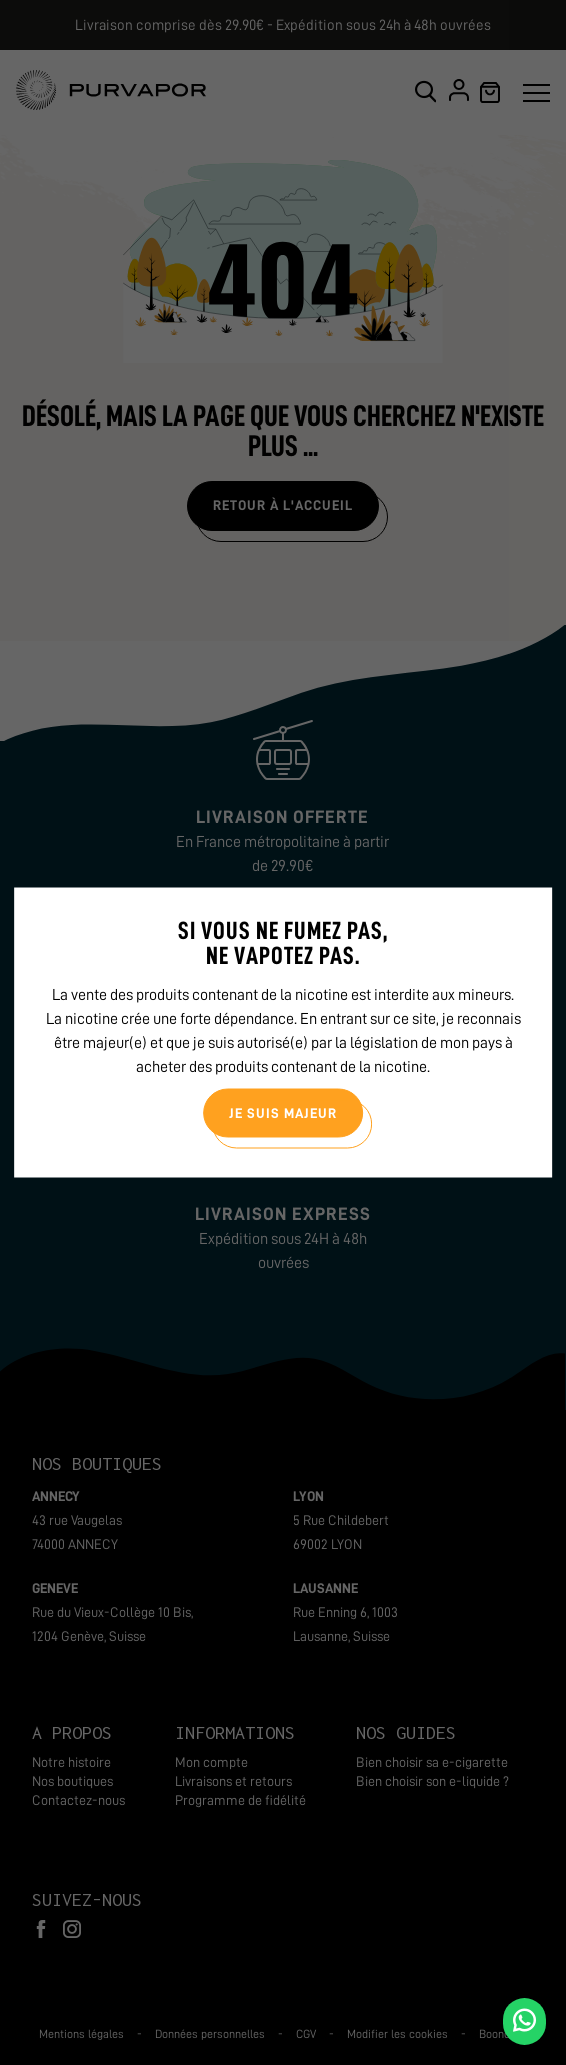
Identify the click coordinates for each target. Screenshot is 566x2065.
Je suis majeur (283, 1112)
